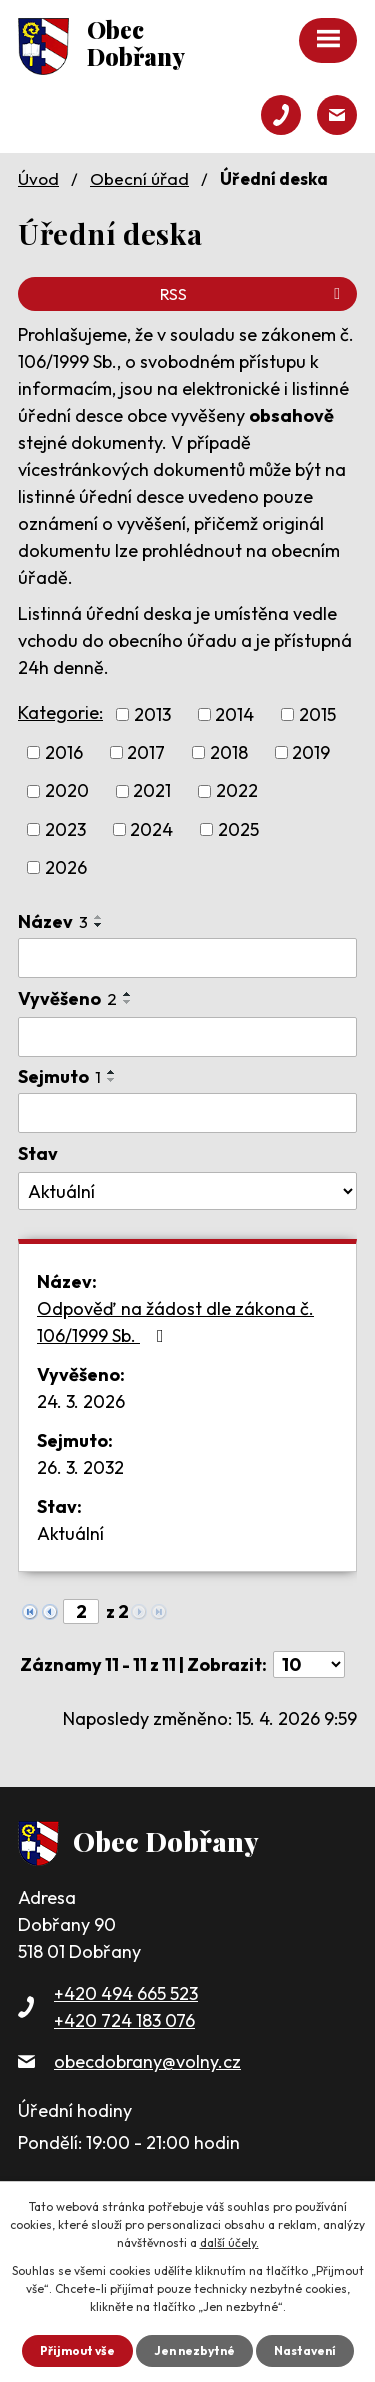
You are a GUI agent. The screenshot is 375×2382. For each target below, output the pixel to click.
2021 (152, 791)
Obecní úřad (139, 178)
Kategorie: (60, 712)
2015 (317, 714)
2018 (229, 752)
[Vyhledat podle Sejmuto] (187, 1113)
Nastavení (305, 2350)
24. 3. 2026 (81, 1401)
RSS (253, 294)
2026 (66, 867)
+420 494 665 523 (126, 1993)
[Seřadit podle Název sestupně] (99, 925)
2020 (67, 791)
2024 (151, 829)
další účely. (229, 2242)
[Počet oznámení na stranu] (309, 1664)
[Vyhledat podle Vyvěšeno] (187, 1037)
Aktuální (70, 1533)
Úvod (38, 178)
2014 (234, 714)
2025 (238, 829)
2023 (65, 829)
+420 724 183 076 (124, 2020)
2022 (237, 791)
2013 (152, 714)
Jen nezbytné (194, 2350)
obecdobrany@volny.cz (147, 2061)
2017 (146, 752)
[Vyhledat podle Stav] (187, 1191)
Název (53, 921)
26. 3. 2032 (80, 1467)
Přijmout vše (77, 2350)
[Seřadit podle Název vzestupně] (99, 917)
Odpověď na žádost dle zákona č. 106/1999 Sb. (175, 1322)
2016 (64, 752)
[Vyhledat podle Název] (187, 958)
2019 (311, 752)
